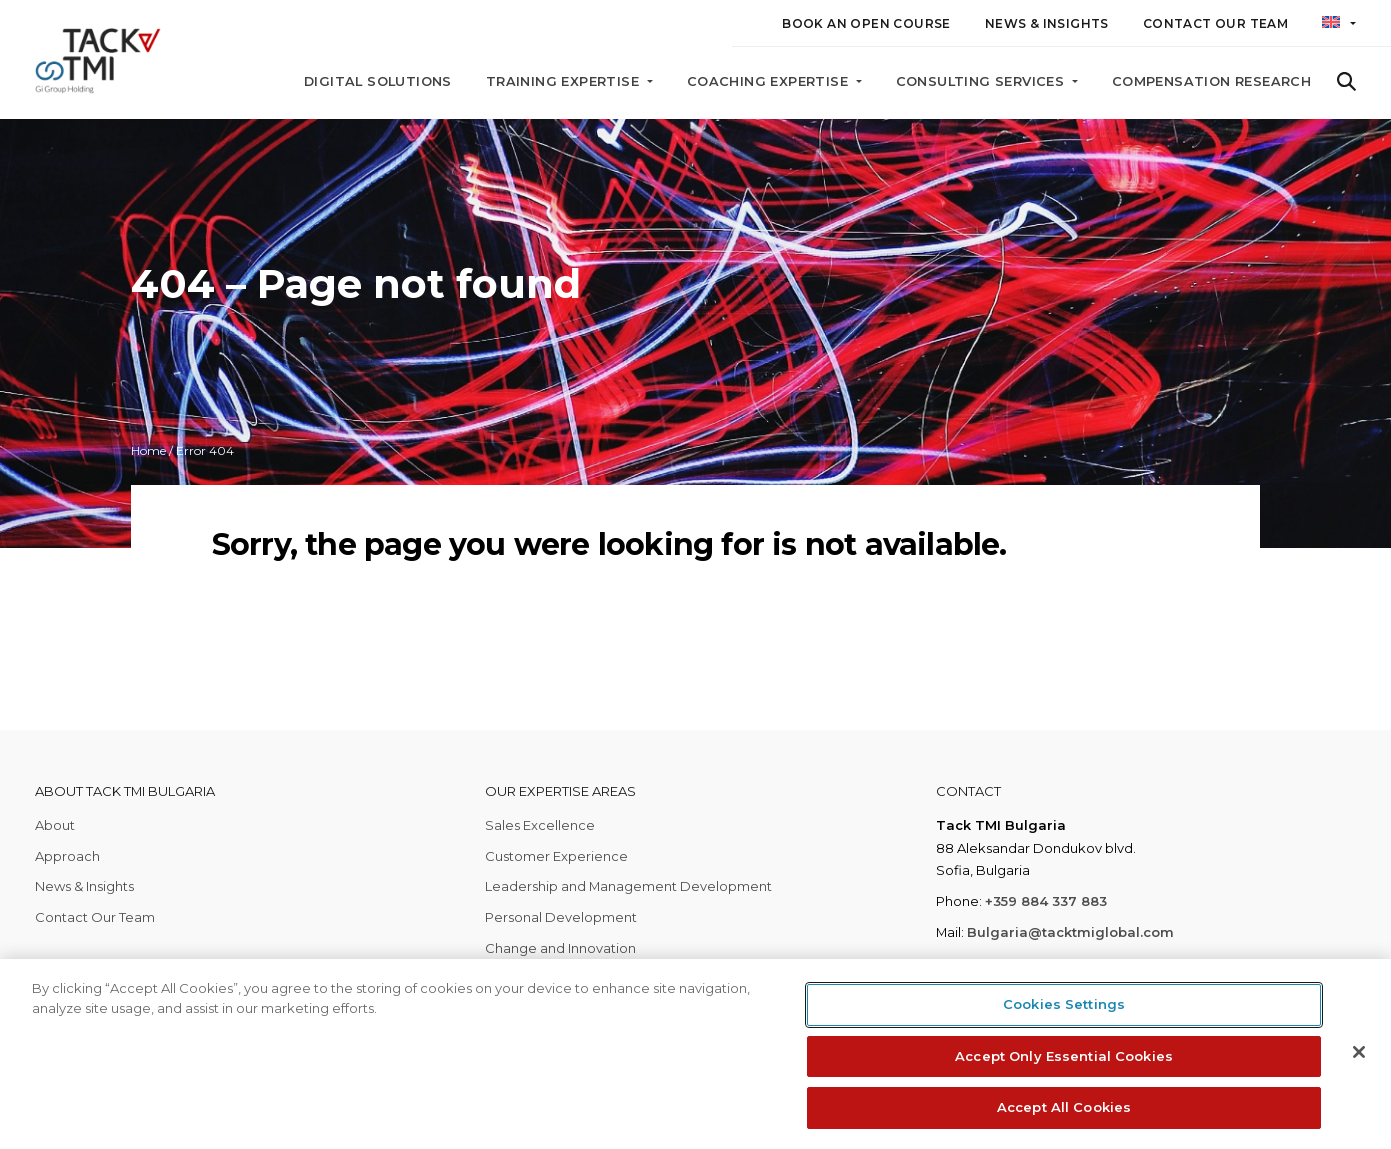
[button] (1339, 27)
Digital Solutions (378, 81)
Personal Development (561, 917)
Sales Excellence (540, 825)
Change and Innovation (560, 948)
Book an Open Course (866, 23)
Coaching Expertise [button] (770, 81)
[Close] (1359, 1052)
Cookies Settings (1064, 1004)
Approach (67, 856)
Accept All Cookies (1064, 1107)
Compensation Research (1211, 81)
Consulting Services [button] (982, 81)
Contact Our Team (1215, 23)
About (55, 825)
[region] (695, 1054)
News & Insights (1047, 23)
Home (148, 450)
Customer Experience (556, 856)
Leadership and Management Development (628, 886)
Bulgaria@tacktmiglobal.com (1070, 932)
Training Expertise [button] (565, 81)
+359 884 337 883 (1046, 901)
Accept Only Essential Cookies (1064, 1056)
